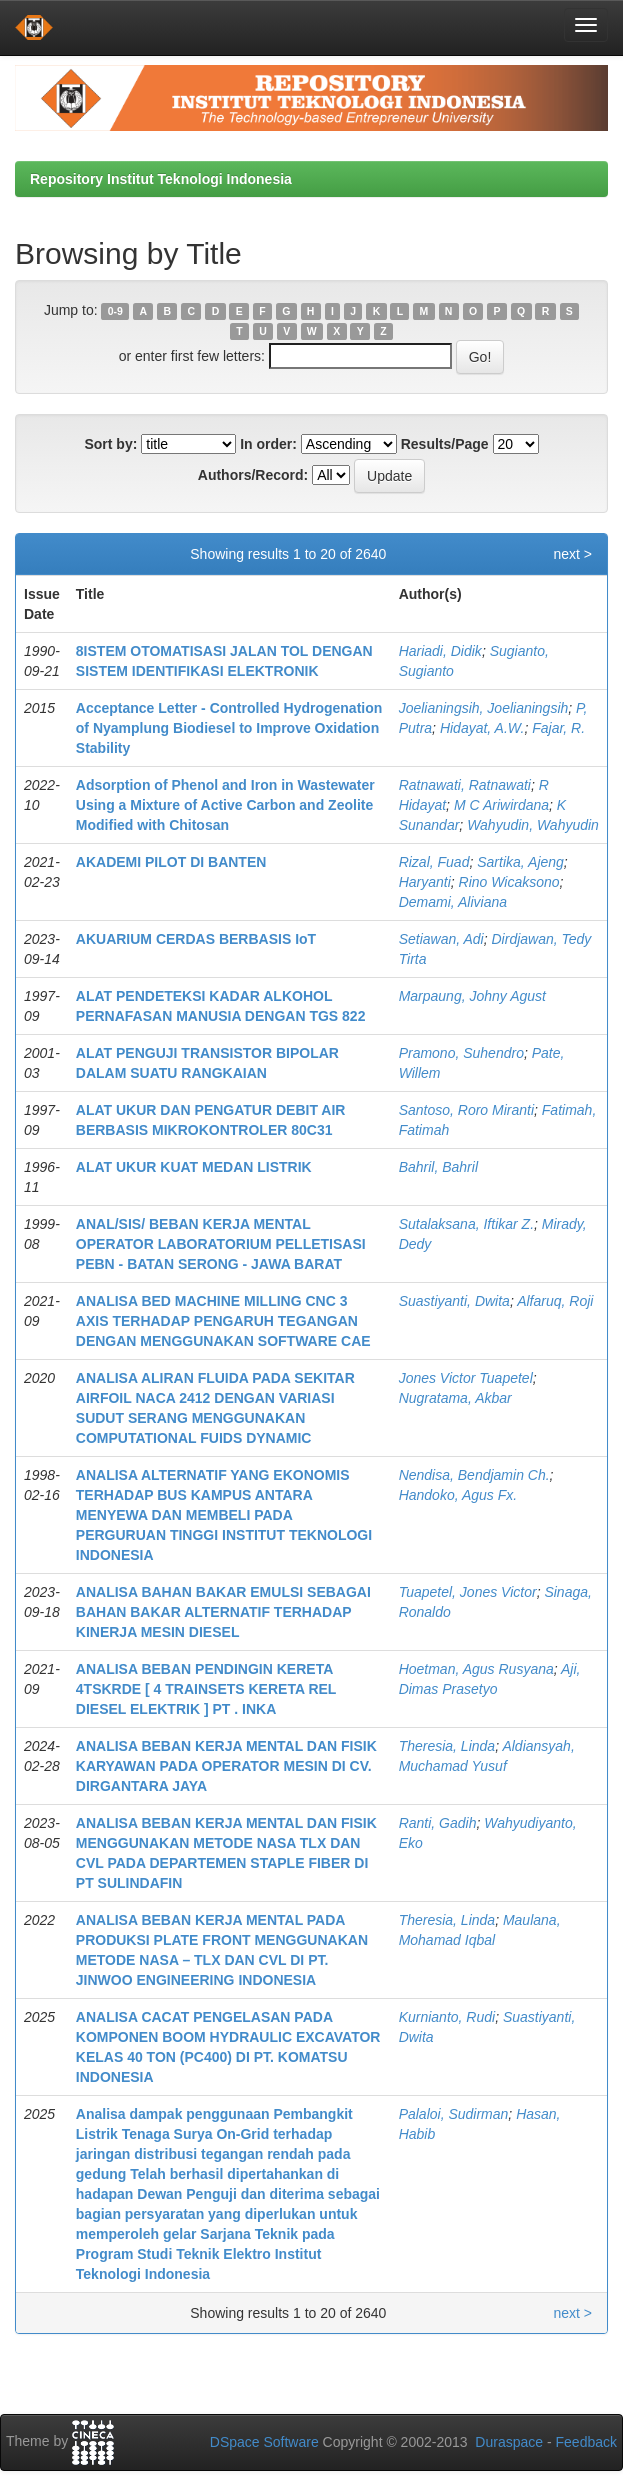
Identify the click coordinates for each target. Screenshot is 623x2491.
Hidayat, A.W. (482, 728)
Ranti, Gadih (438, 1823)
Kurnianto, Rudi (447, 2017)
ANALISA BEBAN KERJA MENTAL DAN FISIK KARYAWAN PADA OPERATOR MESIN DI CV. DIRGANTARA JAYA (226, 1766)
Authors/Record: (253, 475)
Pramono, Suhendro (461, 1053)
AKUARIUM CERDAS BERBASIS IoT (196, 939)
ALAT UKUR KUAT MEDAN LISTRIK (194, 1167)
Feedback (586, 2442)
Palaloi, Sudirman (454, 2114)
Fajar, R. (558, 728)
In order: (268, 444)
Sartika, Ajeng (520, 862)
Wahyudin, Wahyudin (533, 825)
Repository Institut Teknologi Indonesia (161, 179)
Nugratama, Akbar (455, 1398)
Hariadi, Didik (440, 651)
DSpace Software (264, 2442)
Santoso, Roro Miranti (466, 1110)
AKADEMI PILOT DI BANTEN (171, 862)
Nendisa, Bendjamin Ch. (474, 1475)
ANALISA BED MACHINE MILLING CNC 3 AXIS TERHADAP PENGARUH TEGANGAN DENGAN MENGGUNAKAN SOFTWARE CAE (223, 1321)
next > (572, 554)
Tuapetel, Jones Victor (468, 1592)
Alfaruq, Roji (555, 1301)
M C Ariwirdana (501, 805)
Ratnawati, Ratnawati (465, 785)
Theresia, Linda (447, 1746)
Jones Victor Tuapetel (466, 1378)
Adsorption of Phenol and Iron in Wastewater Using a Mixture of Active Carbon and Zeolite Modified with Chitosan (225, 805)
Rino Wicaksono (509, 882)
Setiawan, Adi (441, 939)
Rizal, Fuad (434, 862)
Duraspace (509, 2442)
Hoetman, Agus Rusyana (476, 1669)
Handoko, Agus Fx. (458, 1495)
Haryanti (425, 882)
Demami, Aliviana (453, 902)
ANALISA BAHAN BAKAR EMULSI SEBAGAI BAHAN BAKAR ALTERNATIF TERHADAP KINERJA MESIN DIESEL (223, 1612)
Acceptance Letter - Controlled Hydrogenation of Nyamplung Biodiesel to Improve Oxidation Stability (229, 728)
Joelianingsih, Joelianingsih (484, 708)
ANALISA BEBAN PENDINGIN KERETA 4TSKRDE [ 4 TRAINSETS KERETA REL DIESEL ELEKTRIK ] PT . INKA (206, 1689)
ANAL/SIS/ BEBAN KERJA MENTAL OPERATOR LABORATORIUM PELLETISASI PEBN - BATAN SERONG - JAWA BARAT (221, 1244)
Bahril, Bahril (438, 1167)
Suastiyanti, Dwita (454, 1301)
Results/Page (445, 444)
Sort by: (110, 444)
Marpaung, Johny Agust (472, 996)
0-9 (115, 311)
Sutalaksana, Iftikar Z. (466, 1224)
